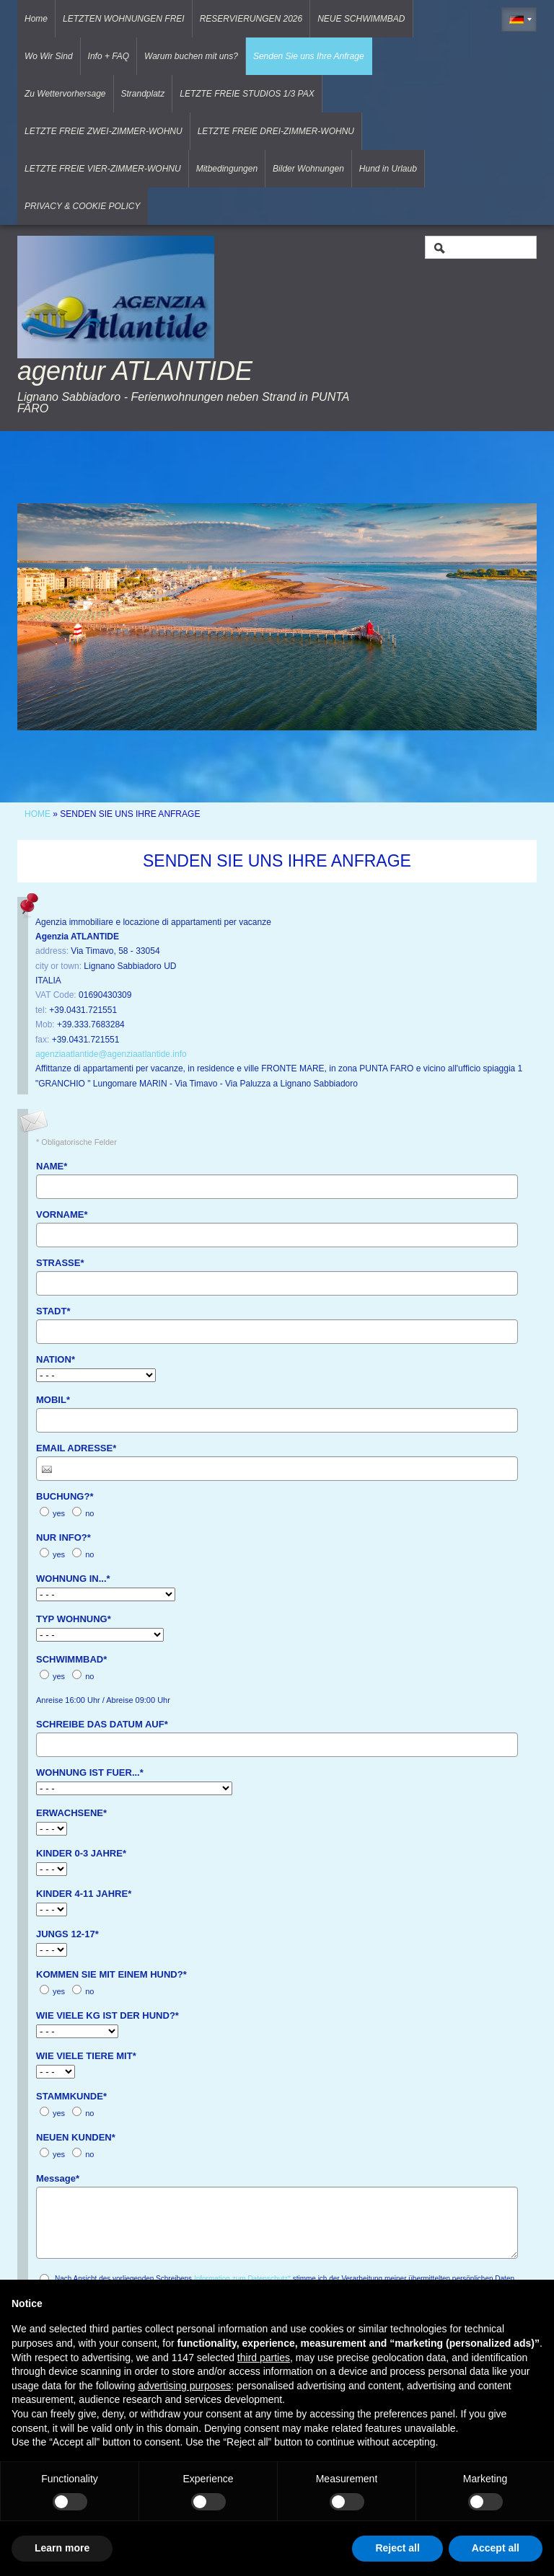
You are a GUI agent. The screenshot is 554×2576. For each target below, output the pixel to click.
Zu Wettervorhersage (65, 94)
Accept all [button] (495, 2548)
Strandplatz (143, 94)
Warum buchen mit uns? (191, 56)
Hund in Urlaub (388, 169)
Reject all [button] (397, 2548)
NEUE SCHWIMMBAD (361, 19)
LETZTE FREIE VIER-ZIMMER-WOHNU (103, 169)
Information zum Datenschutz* (242, 2279)
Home (36, 19)
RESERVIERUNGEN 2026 (251, 19)
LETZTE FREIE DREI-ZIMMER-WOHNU (276, 131)
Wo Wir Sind (49, 56)
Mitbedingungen (227, 169)
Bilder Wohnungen (308, 169)
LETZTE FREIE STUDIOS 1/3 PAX (247, 94)
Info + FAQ (108, 56)
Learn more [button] (62, 2548)
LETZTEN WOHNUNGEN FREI (124, 19)
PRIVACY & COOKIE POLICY (83, 206)
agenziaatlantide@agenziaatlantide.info (111, 1054)
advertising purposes (184, 2385)
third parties (263, 2357)
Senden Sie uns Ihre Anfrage (308, 56)
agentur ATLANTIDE (134, 371)
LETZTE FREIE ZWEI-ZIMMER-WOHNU (104, 131)
